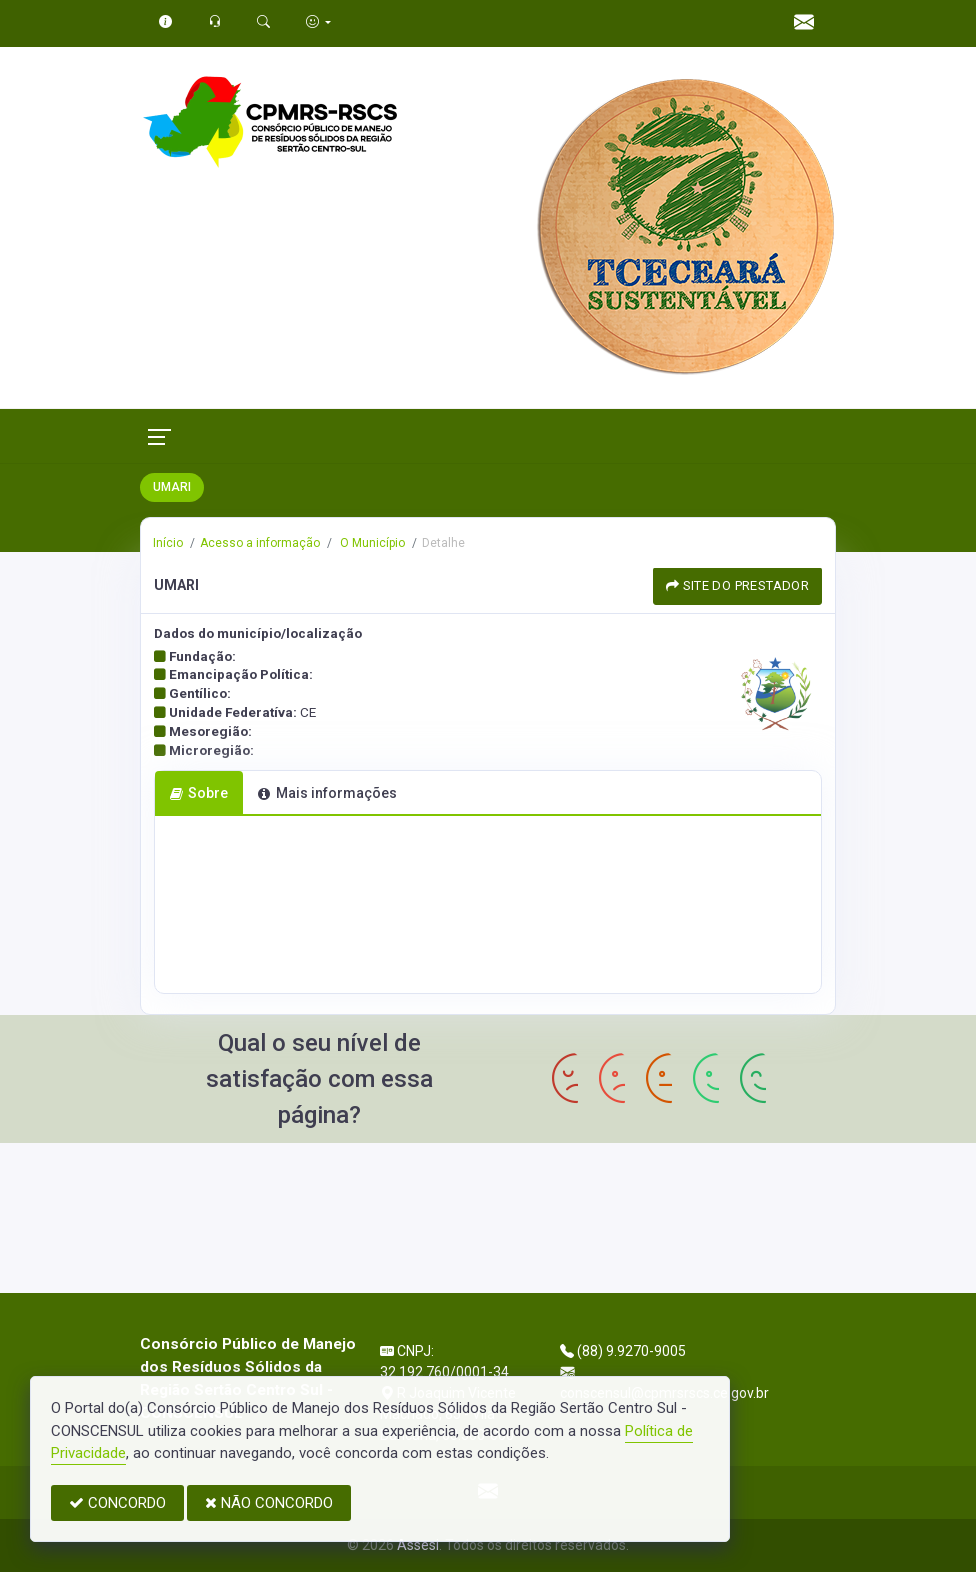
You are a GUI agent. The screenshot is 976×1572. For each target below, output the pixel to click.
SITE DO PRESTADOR (737, 585)
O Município (371, 543)
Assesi (418, 1545)
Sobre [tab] (198, 793)
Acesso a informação (260, 543)
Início (168, 543)
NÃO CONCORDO (269, 1503)
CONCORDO (117, 1503)
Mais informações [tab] (327, 793)
